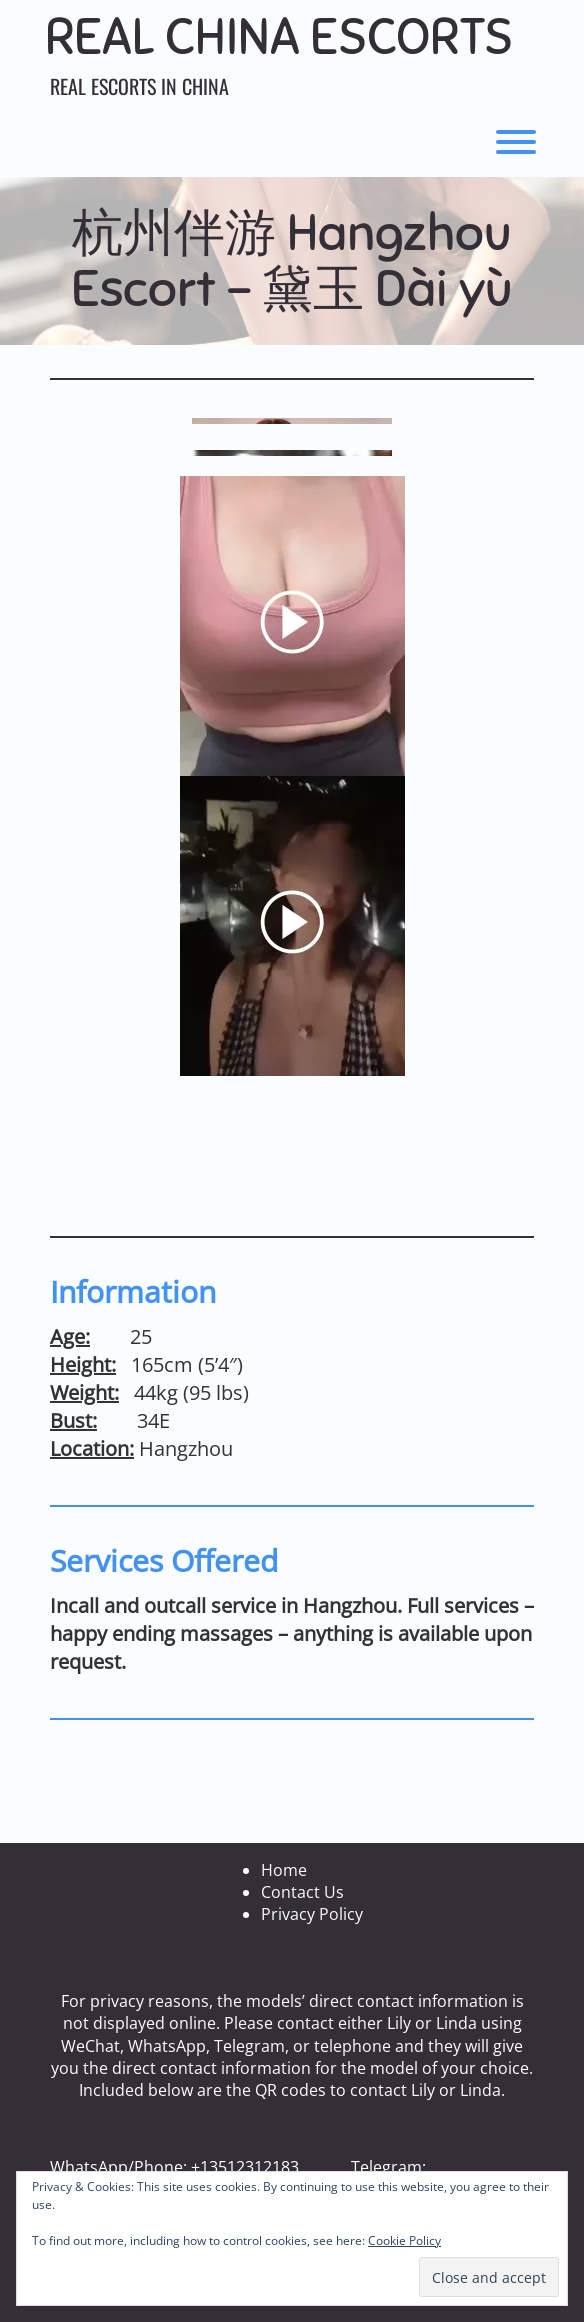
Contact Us (302, 1892)
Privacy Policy (312, 1914)
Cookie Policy (404, 2240)
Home (284, 1870)
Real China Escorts (279, 37)
